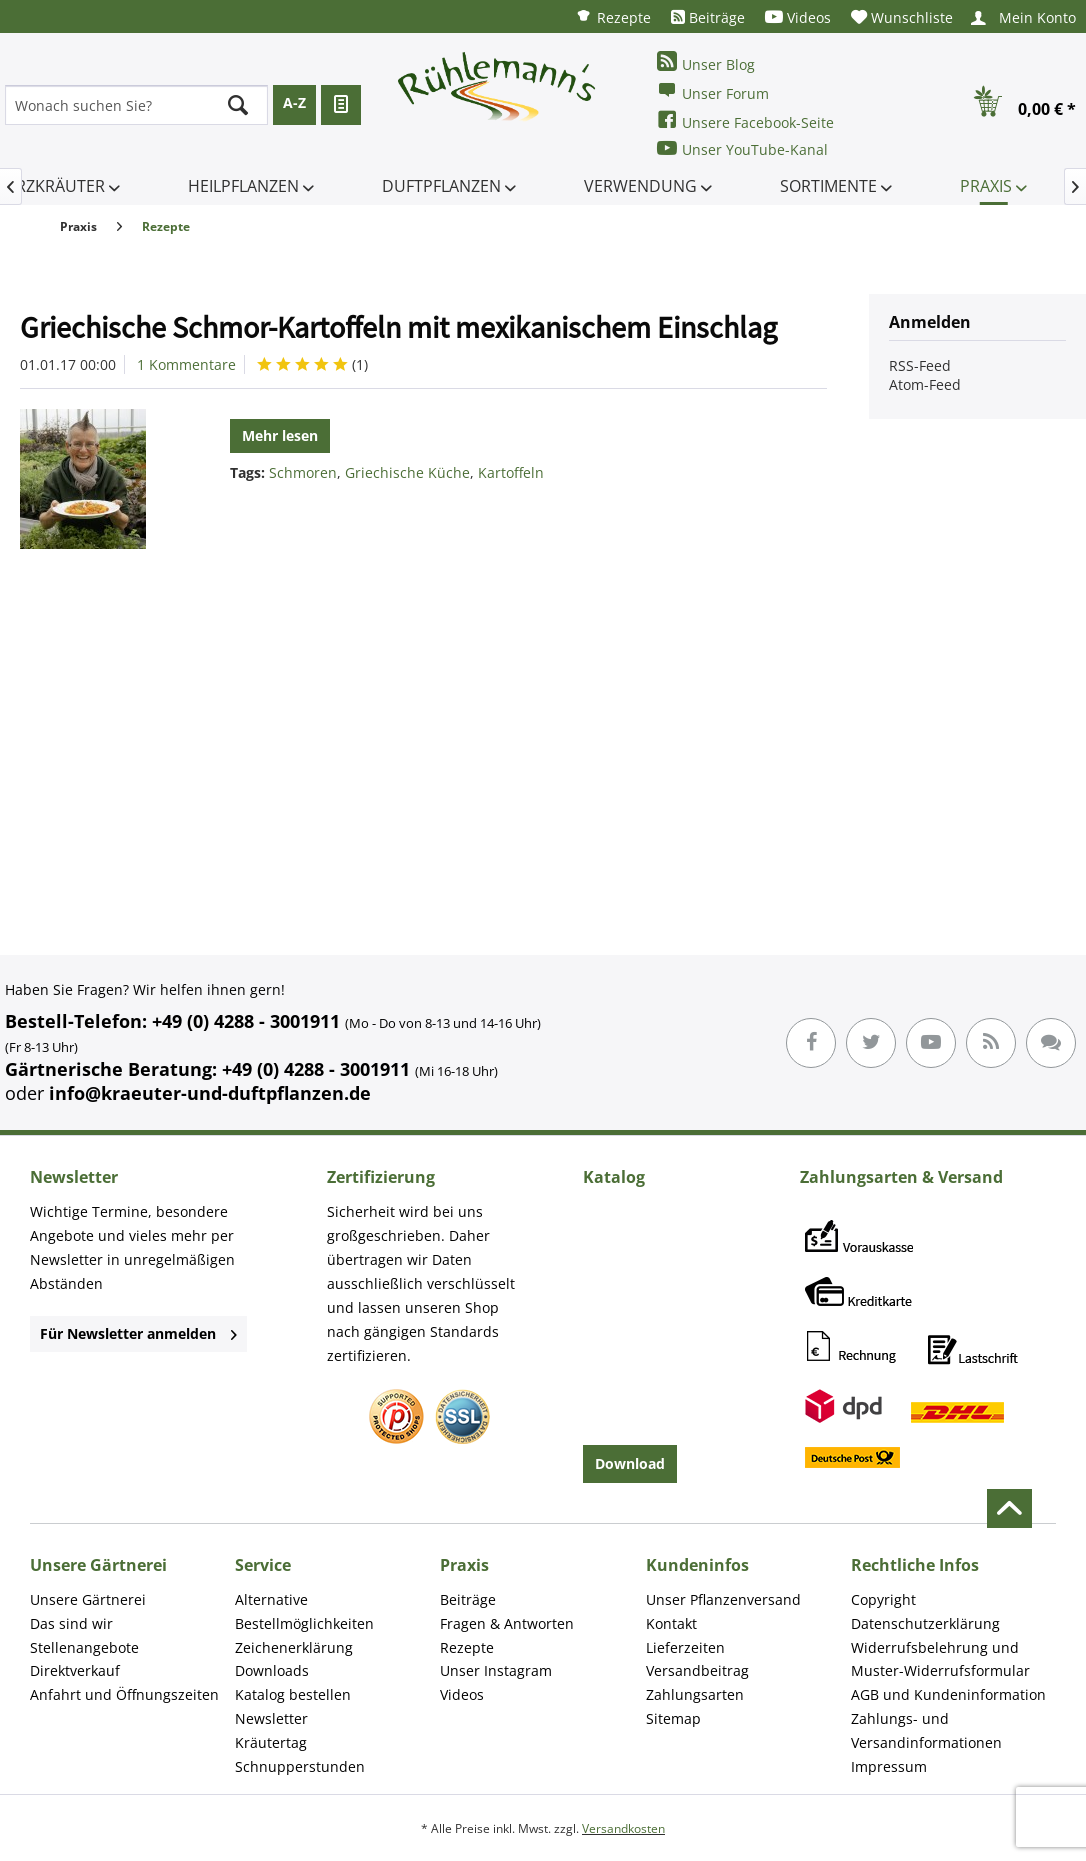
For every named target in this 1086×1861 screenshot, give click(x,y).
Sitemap (673, 1718)
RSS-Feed (920, 365)
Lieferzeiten (685, 1647)
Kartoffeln (511, 472)
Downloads (272, 1670)
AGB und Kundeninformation (948, 1694)
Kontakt (671, 1623)
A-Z (294, 102)
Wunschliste (902, 17)
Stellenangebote (84, 1647)
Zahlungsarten (695, 1694)
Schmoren (303, 472)
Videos (798, 17)
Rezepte (613, 16)
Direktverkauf (75, 1670)
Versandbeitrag (697, 1670)
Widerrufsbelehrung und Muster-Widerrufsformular (940, 1659)
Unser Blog (706, 62)
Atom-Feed (925, 384)
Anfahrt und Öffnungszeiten (124, 1694)
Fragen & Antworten (507, 1623)
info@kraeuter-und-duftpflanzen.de (210, 1093)
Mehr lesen (280, 435)
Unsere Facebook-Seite (745, 120)
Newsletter (271, 1718)
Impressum (889, 1766)
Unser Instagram (496, 1670)
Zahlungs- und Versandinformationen (926, 1730)
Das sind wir (71, 1623)
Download (630, 1463)
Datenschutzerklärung (925, 1623)
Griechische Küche (407, 472)
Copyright (883, 1599)
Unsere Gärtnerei (88, 1599)
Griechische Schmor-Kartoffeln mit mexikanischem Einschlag (398, 327)
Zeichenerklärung (294, 1647)
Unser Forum (713, 91)
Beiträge (708, 17)
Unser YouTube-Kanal (742, 148)
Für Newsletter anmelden (138, 1333)
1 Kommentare (186, 364)
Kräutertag (271, 1742)
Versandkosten (623, 1828)
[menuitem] (613, 16)
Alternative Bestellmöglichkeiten (304, 1611)
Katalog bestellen (293, 1694)
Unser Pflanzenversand (723, 1599)
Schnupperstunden (300, 1766)
